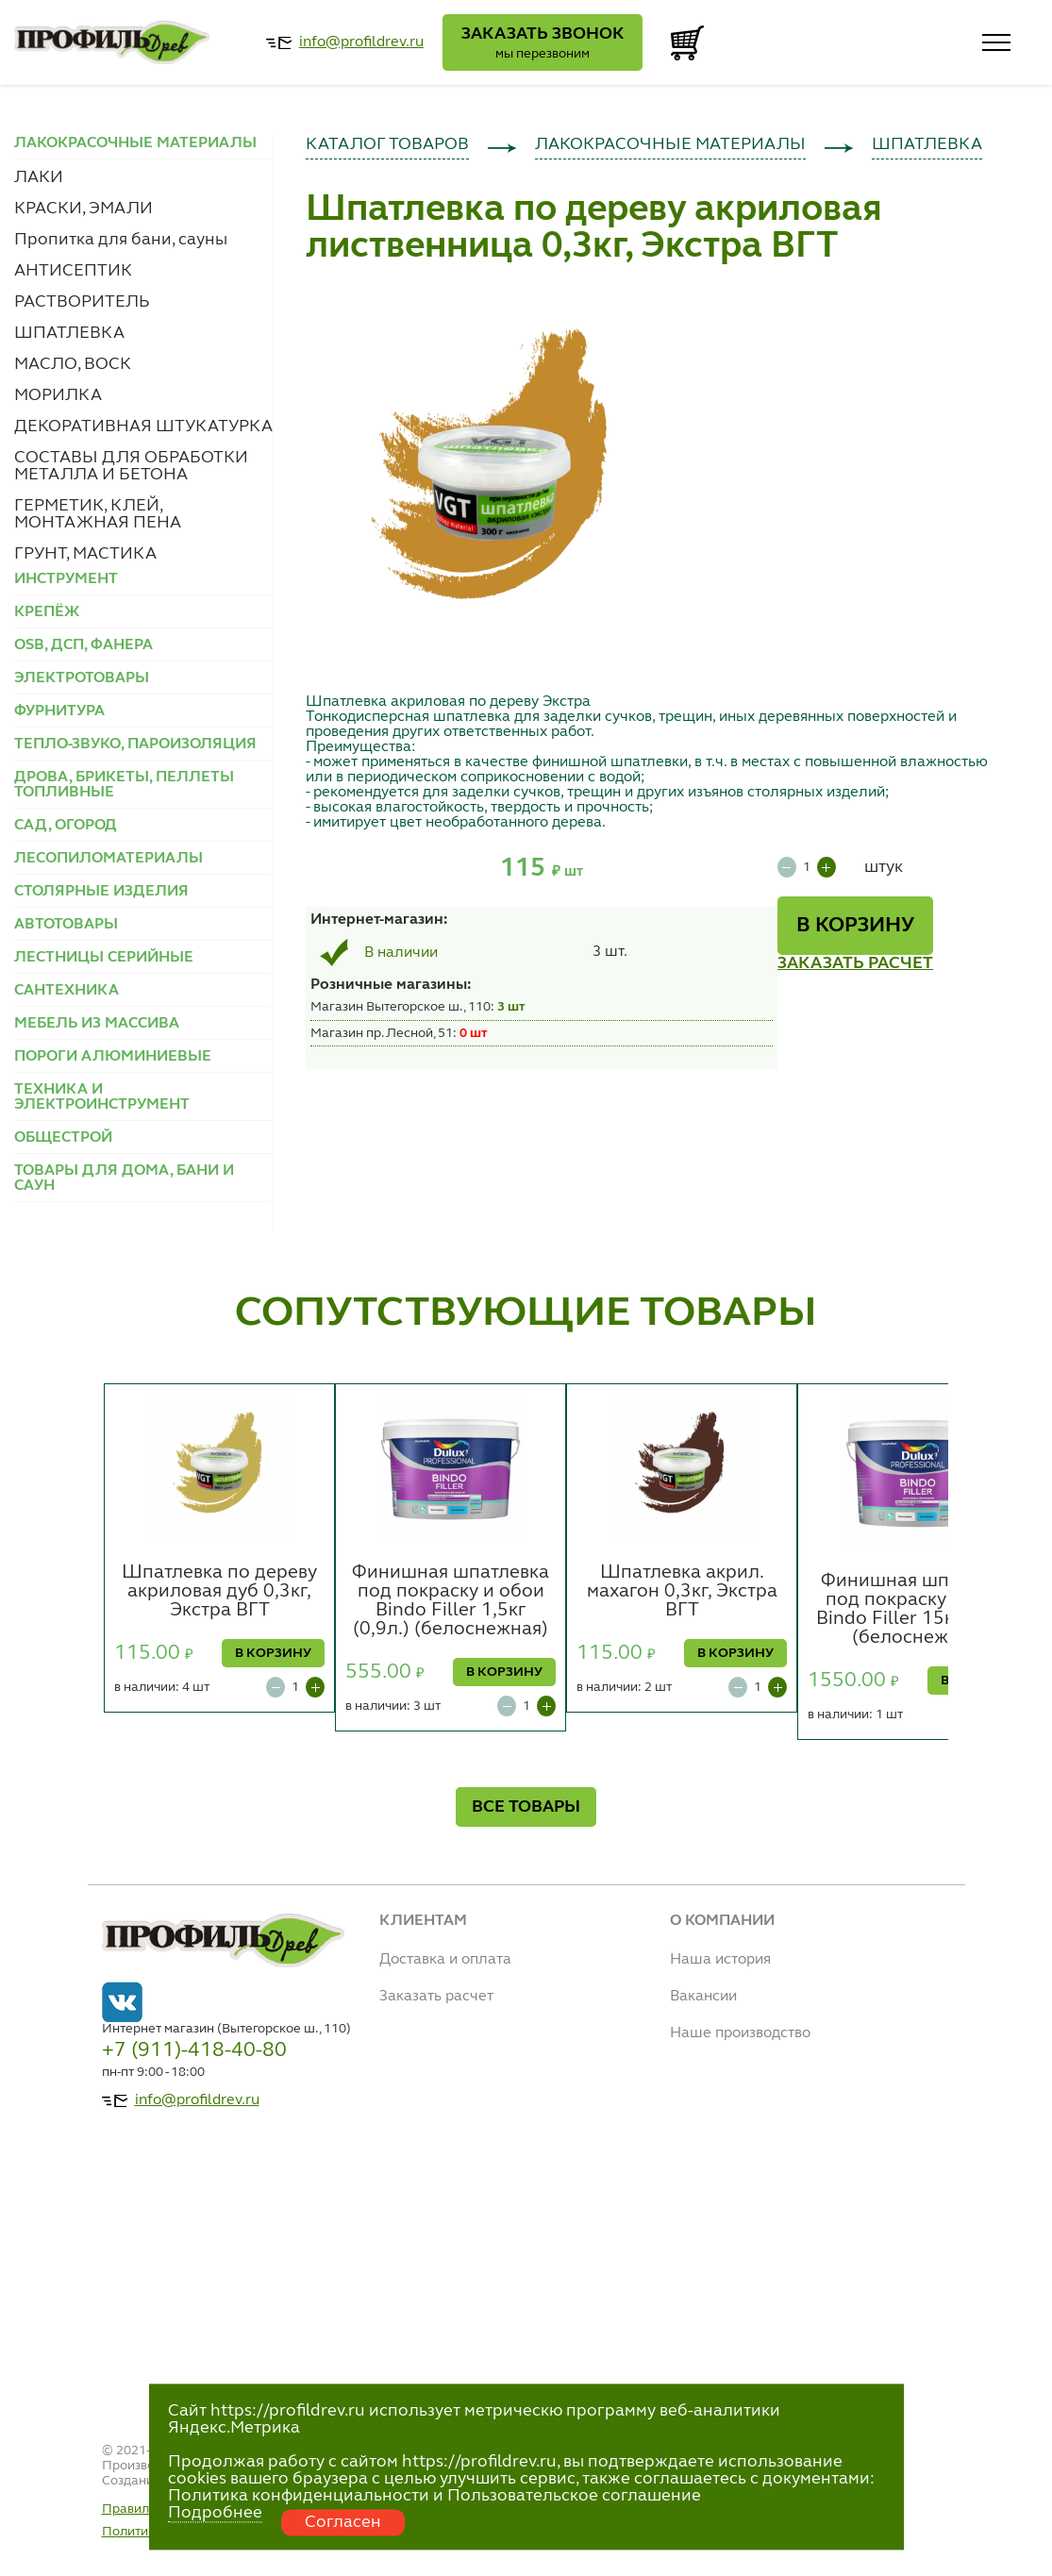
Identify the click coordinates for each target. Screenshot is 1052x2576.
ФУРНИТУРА (59, 711)
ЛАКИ (38, 177)
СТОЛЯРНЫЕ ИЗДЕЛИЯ (101, 891)
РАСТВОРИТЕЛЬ (81, 301)
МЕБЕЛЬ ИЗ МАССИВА (96, 1023)
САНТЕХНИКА (66, 990)
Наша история (720, 1959)
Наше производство (740, 2033)
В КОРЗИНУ (855, 925)
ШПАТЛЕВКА (69, 333)
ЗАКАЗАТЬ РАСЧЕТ (855, 963)
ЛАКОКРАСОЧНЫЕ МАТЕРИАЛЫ (670, 144)
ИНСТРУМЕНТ (66, 579)
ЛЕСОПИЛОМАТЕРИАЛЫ (108, 858)
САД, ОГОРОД (65, 825)
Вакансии (703, 1996)
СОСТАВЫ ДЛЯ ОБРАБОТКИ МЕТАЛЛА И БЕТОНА (131, 466)
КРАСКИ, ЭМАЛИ (83, 208)
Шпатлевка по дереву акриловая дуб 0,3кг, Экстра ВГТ (219, 1592)
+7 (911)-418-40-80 (194, 2050)
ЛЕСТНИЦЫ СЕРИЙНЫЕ (103, 957)
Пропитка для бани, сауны (120, 239)
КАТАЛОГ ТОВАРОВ (387, 144)
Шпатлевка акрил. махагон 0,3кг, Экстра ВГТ (682, 1592)
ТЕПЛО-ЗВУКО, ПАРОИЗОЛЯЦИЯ (135, 744)
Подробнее (215, 2512)
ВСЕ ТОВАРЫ (526, 1806)
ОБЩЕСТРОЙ (63, 1138)
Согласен (343, 2522)
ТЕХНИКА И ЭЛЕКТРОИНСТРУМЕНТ (102, 1097)
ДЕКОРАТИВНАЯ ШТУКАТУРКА (143, 426)
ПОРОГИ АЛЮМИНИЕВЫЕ (112, 1056)
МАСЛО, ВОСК (72, 364)
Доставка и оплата (445, 1959)
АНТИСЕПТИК (73, 270)
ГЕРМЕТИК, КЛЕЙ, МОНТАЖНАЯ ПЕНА (97, 514)
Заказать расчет (436, 1996)
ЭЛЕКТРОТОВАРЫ (81, 678)
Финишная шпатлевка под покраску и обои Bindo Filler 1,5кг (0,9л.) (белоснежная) (450, 1601)
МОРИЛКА (58, 395)
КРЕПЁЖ (46, 612)
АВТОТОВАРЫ (66, 924)
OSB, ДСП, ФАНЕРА (83, 645)
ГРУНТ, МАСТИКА (85, 553)
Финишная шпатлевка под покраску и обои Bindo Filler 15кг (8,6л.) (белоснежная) (919, 1610)
